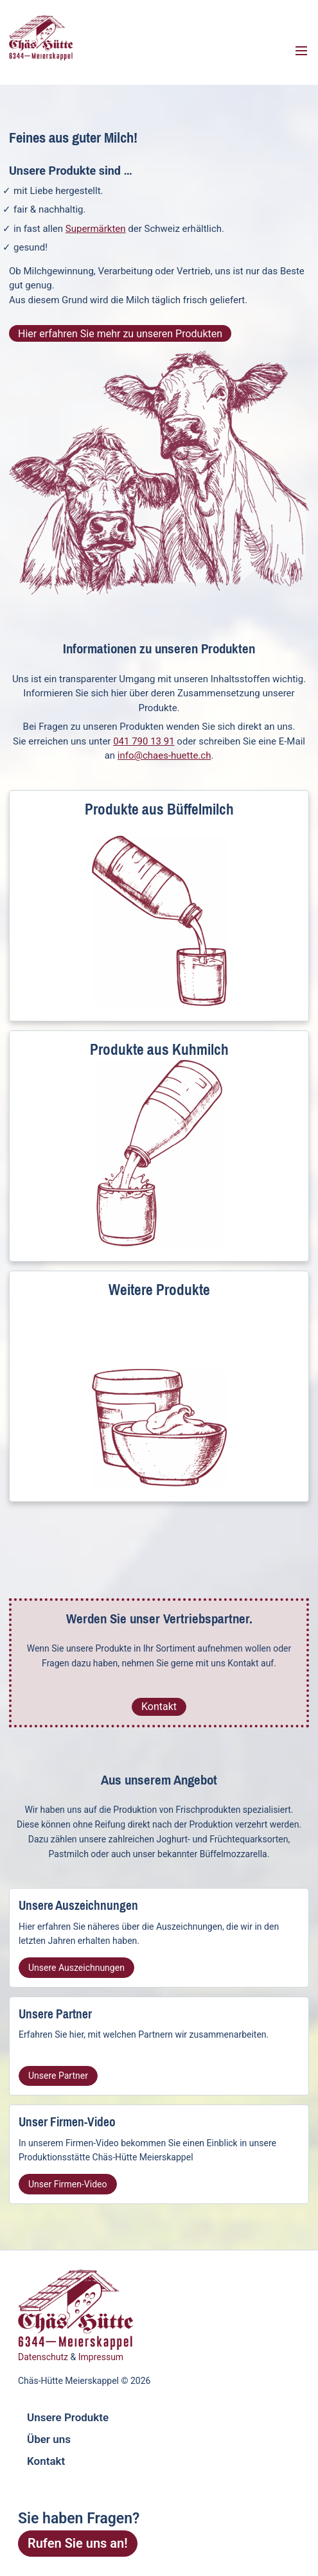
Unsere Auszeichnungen (76, 1968)
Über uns (49, 2439)
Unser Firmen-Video (67, 2184)
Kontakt (159, 1706)
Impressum (100, 2357)
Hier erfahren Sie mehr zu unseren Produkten (120, 334)
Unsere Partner (58, 2075)
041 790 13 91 (143, 741)
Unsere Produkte (68, 2417)
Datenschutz (43, 2357)
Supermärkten (96, 228)
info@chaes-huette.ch (164, 755)
